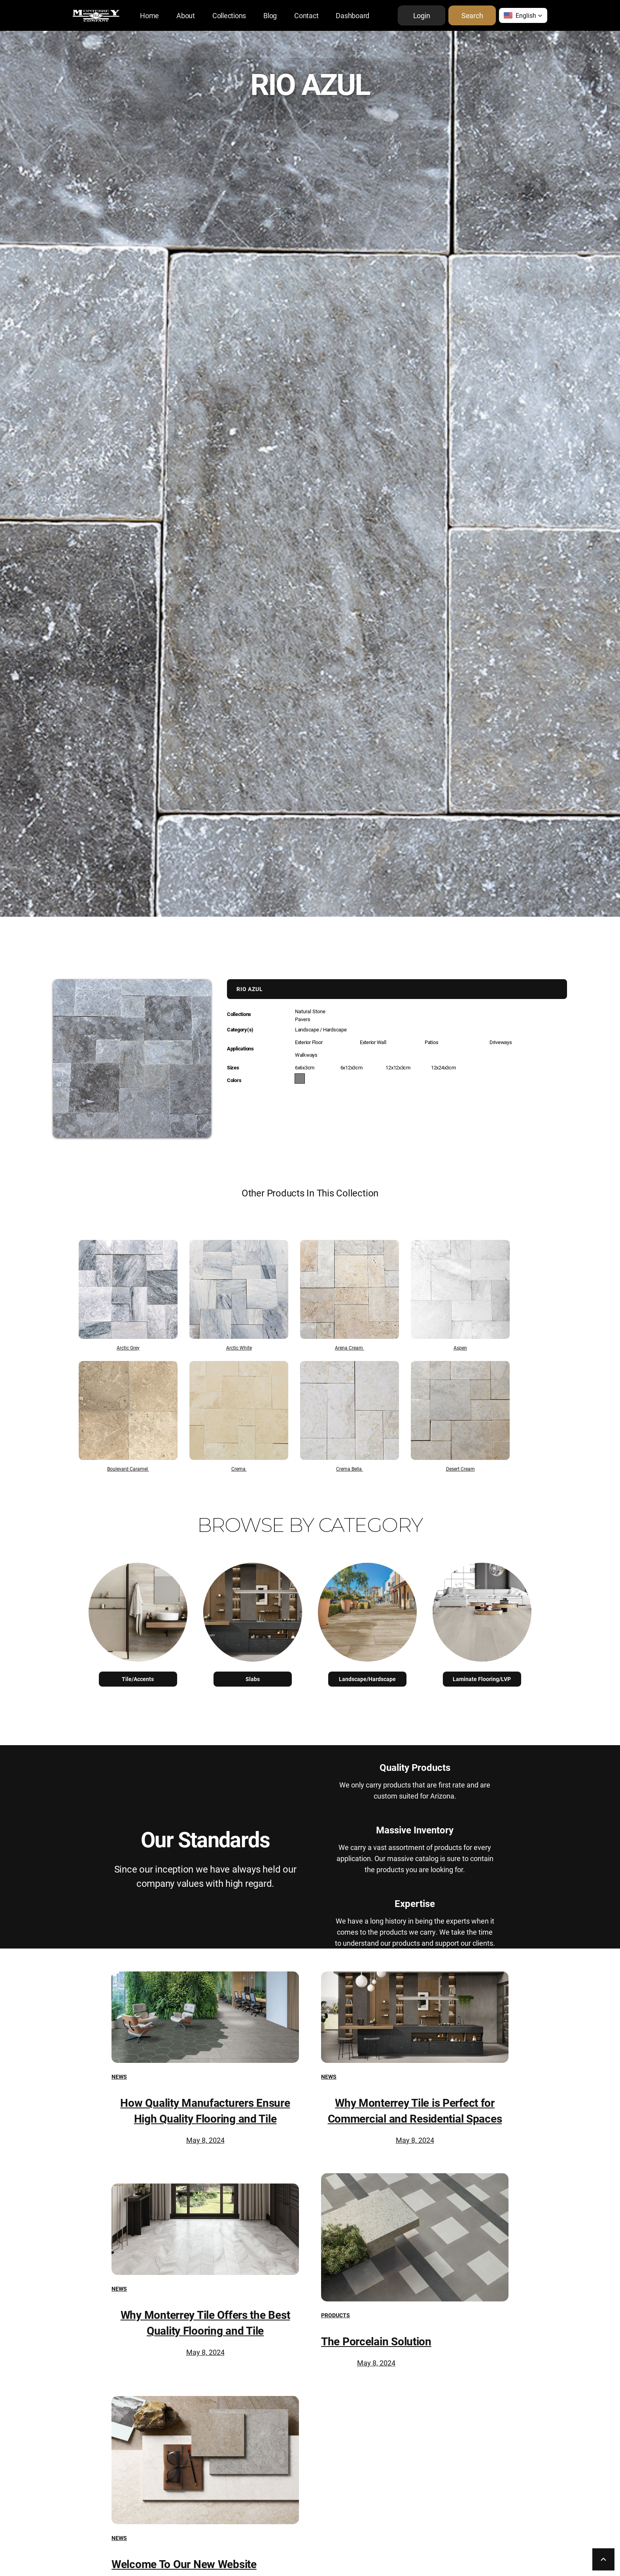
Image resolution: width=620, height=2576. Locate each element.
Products (335, 2315)
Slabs (253, 1679)
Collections (229, 15)
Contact (306, 15)
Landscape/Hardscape (367, 1679)
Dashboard (352, 15)
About (185, 15)
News (119, 2076)
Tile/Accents (138, 1679)
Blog (270, 15)
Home (149, 15)
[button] (523, 15)
